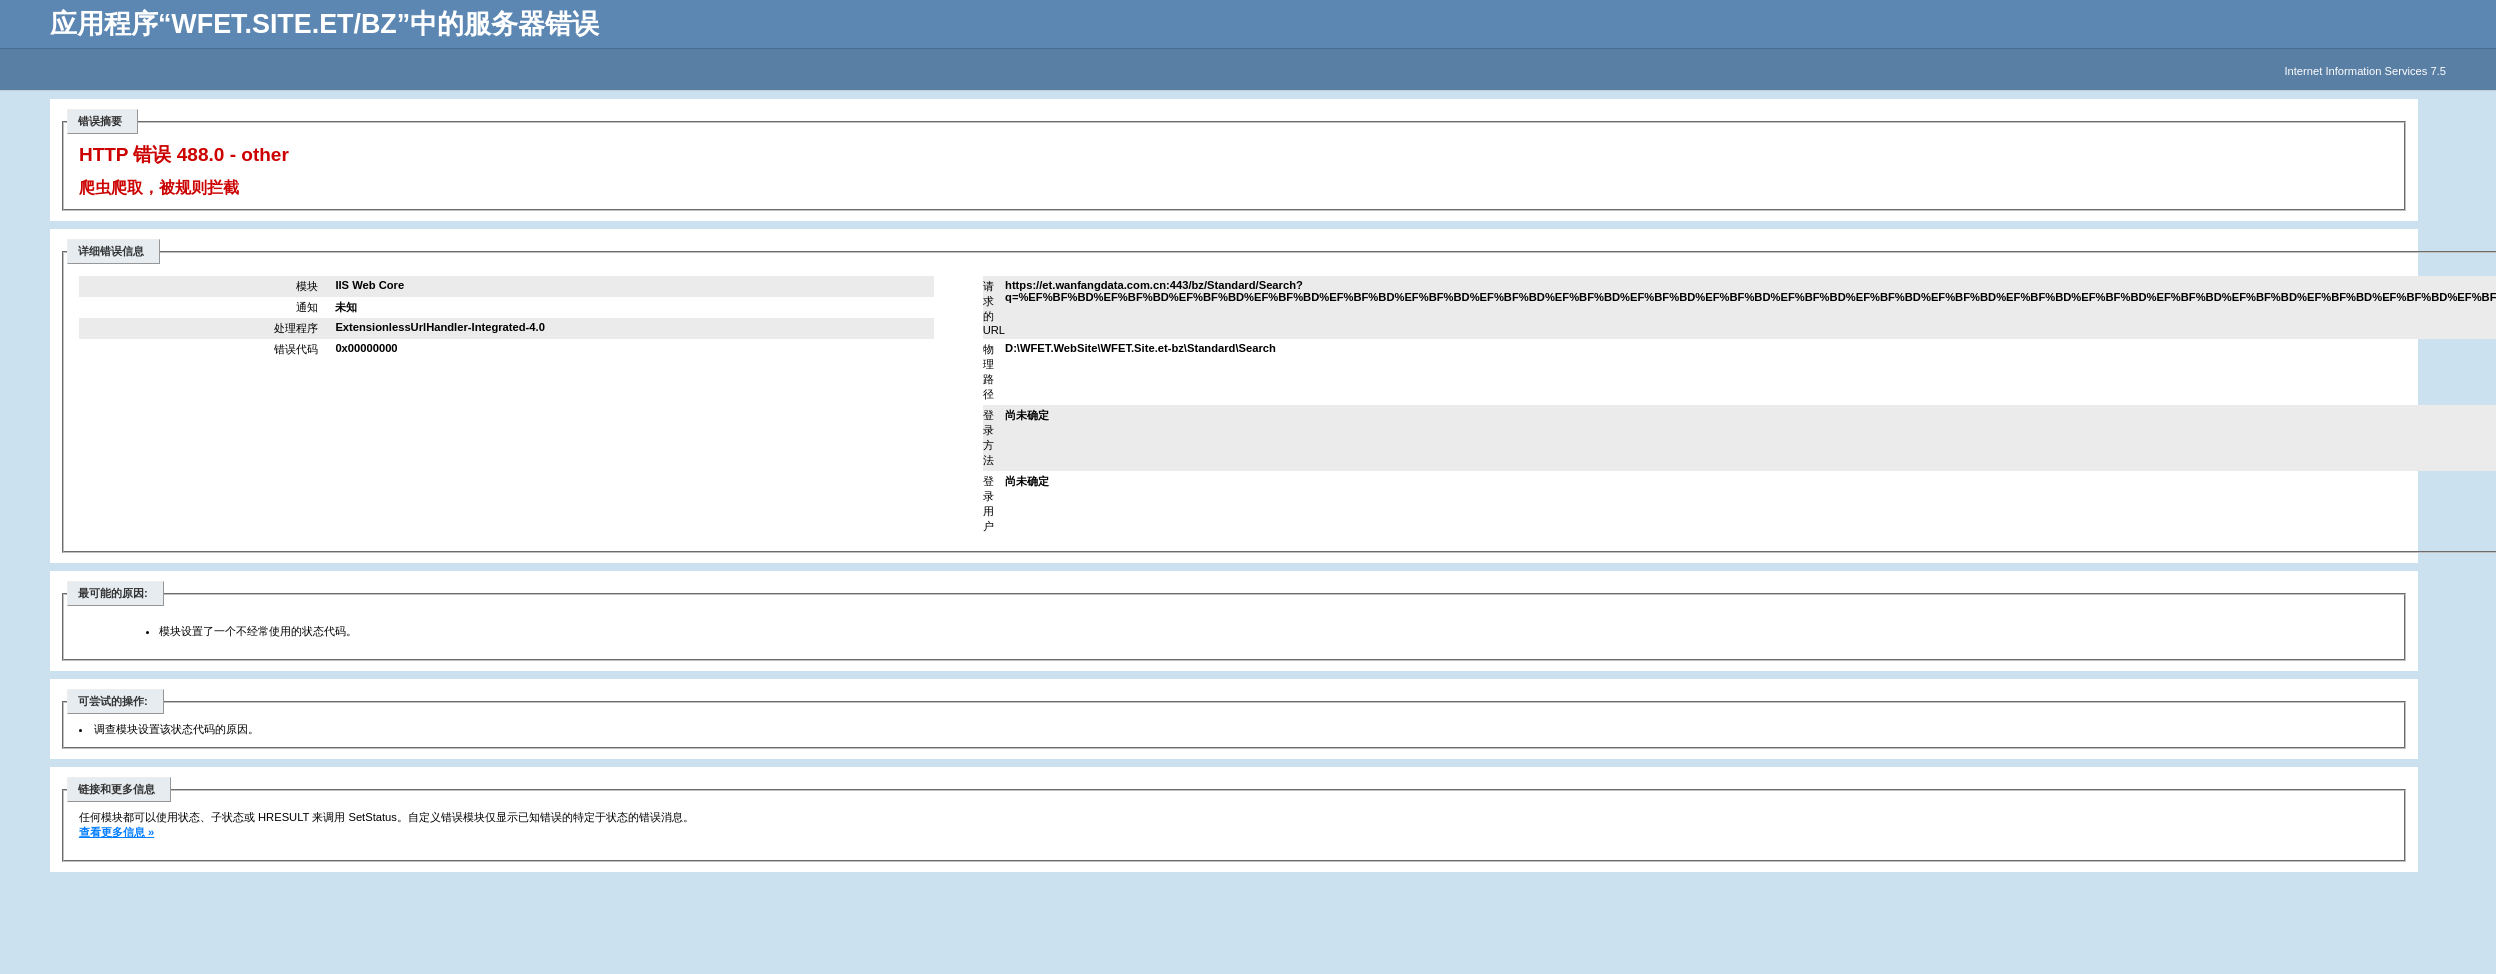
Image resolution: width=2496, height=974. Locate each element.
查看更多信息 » (116, 832)
